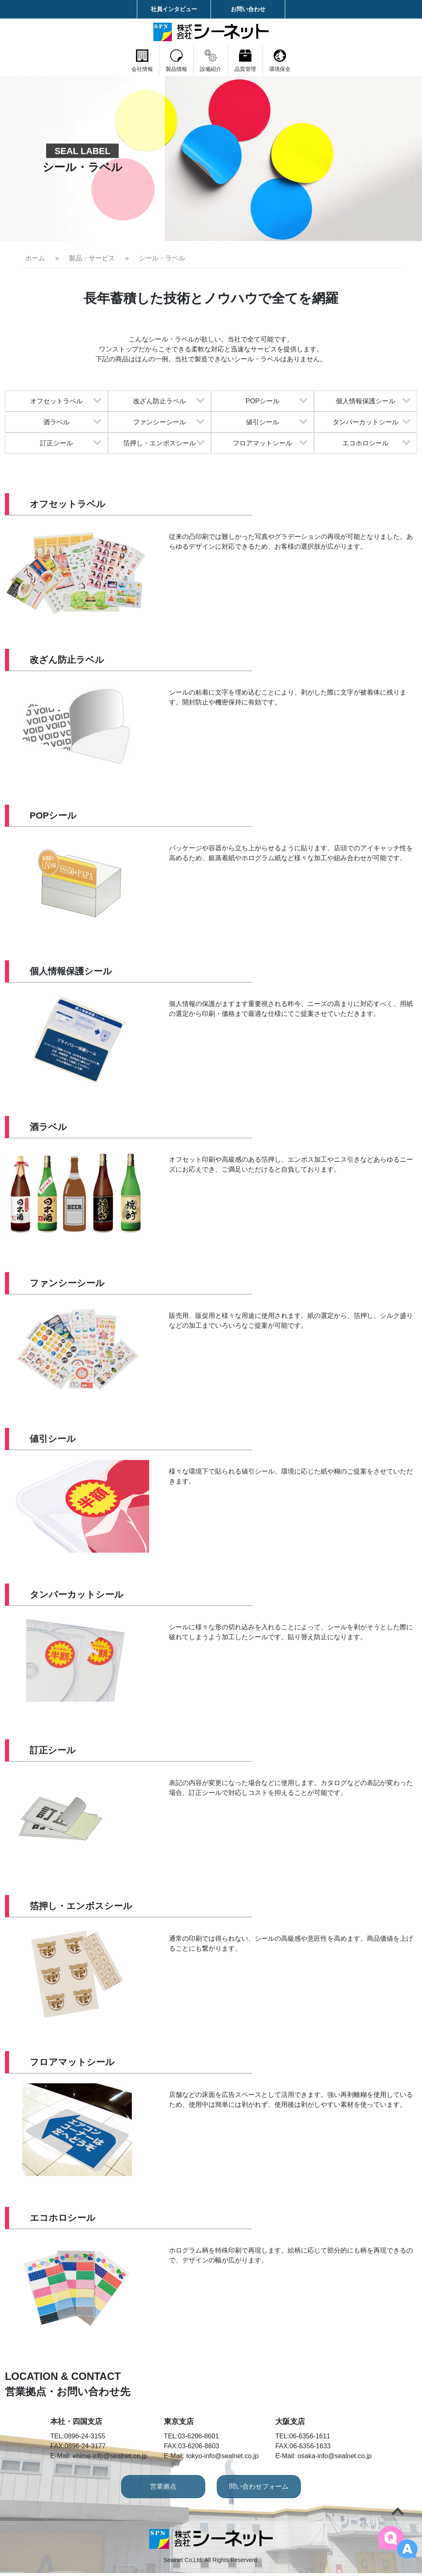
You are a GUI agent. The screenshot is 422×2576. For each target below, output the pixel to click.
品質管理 (272, 61)
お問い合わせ (248, 9)
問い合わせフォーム (270, 2489)
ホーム (35, 258)
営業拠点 (151, 2489)
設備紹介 (211, 61)
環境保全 (334, 61)
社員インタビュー (174, 9)
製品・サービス (92, 258)
